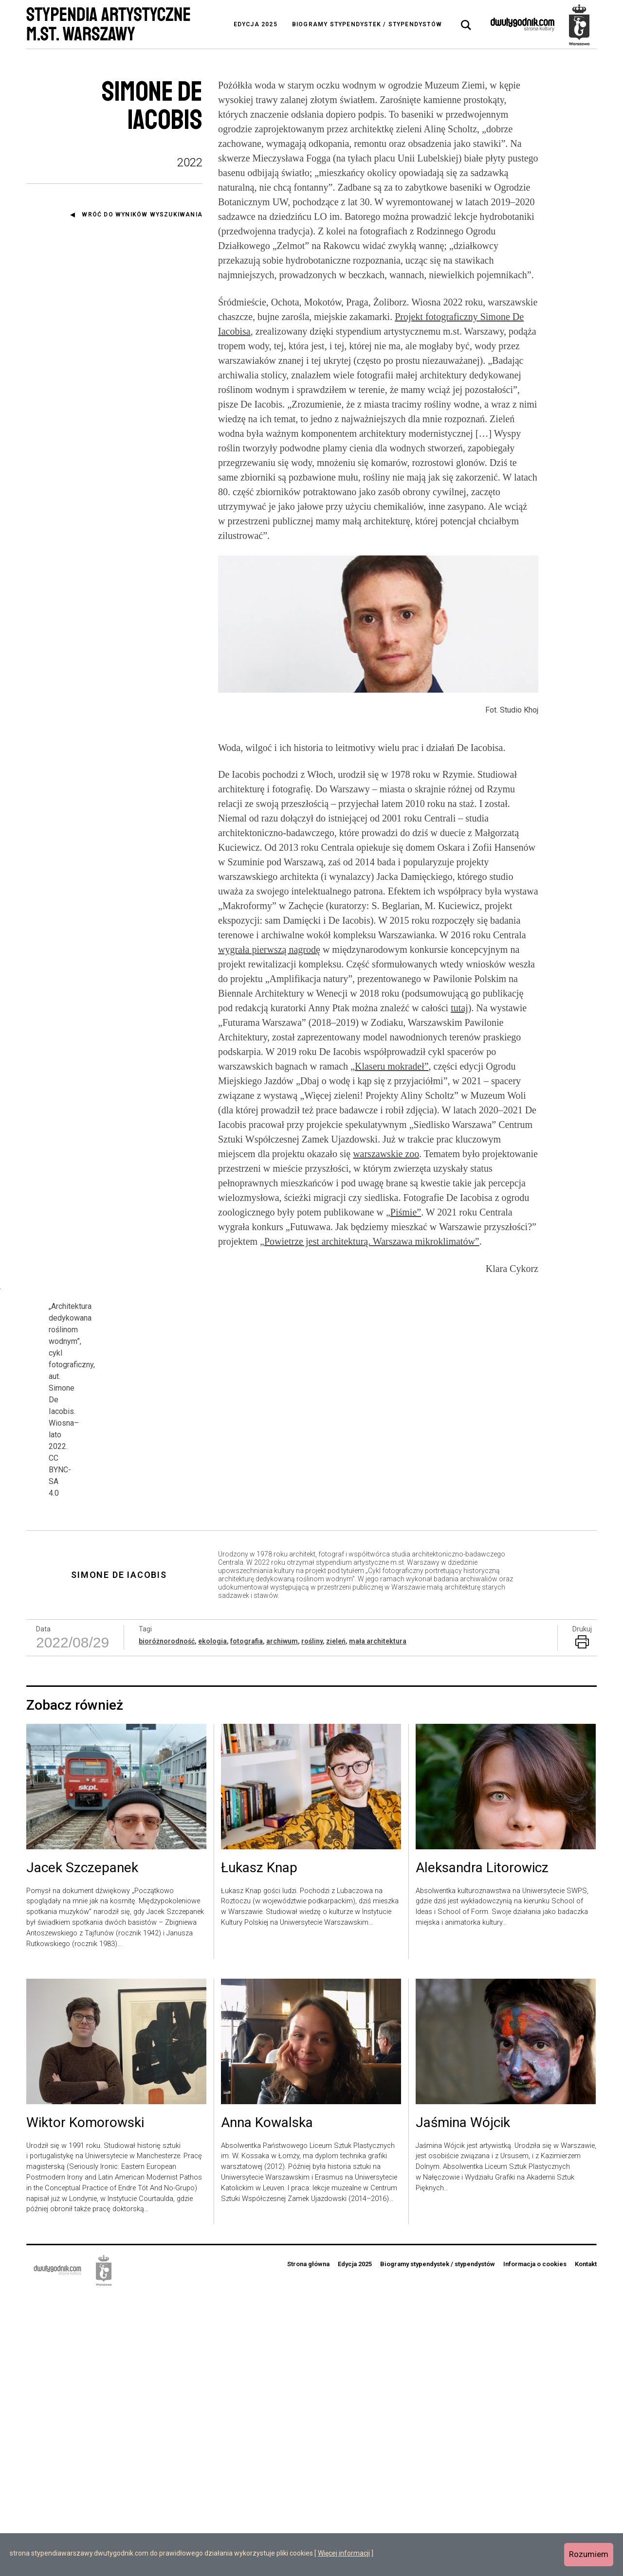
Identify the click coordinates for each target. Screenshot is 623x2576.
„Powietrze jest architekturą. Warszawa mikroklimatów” (369, 1241)
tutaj (459, 1007)
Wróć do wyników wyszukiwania (142, 214)
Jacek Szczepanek (82, 2149)
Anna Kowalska (267, 2404)
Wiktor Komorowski (85, 2404)
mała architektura (377, 1922)
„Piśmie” (403, 1212)
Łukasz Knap (259, 2149)
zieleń (336, 1922)
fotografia (246, 1922)
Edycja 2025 (255, 24)
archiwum (282, 1922)
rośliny (312, 1922)
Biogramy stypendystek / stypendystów (367, 24)
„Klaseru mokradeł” (389, 1066)
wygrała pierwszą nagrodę (269, 949)
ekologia (212, 1922)
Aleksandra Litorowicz (482, 2149)
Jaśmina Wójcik (463, 2404)
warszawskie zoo (386, 1153)
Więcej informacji (344, 2553)
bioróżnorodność (167, 1922)
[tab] (466, 25)
